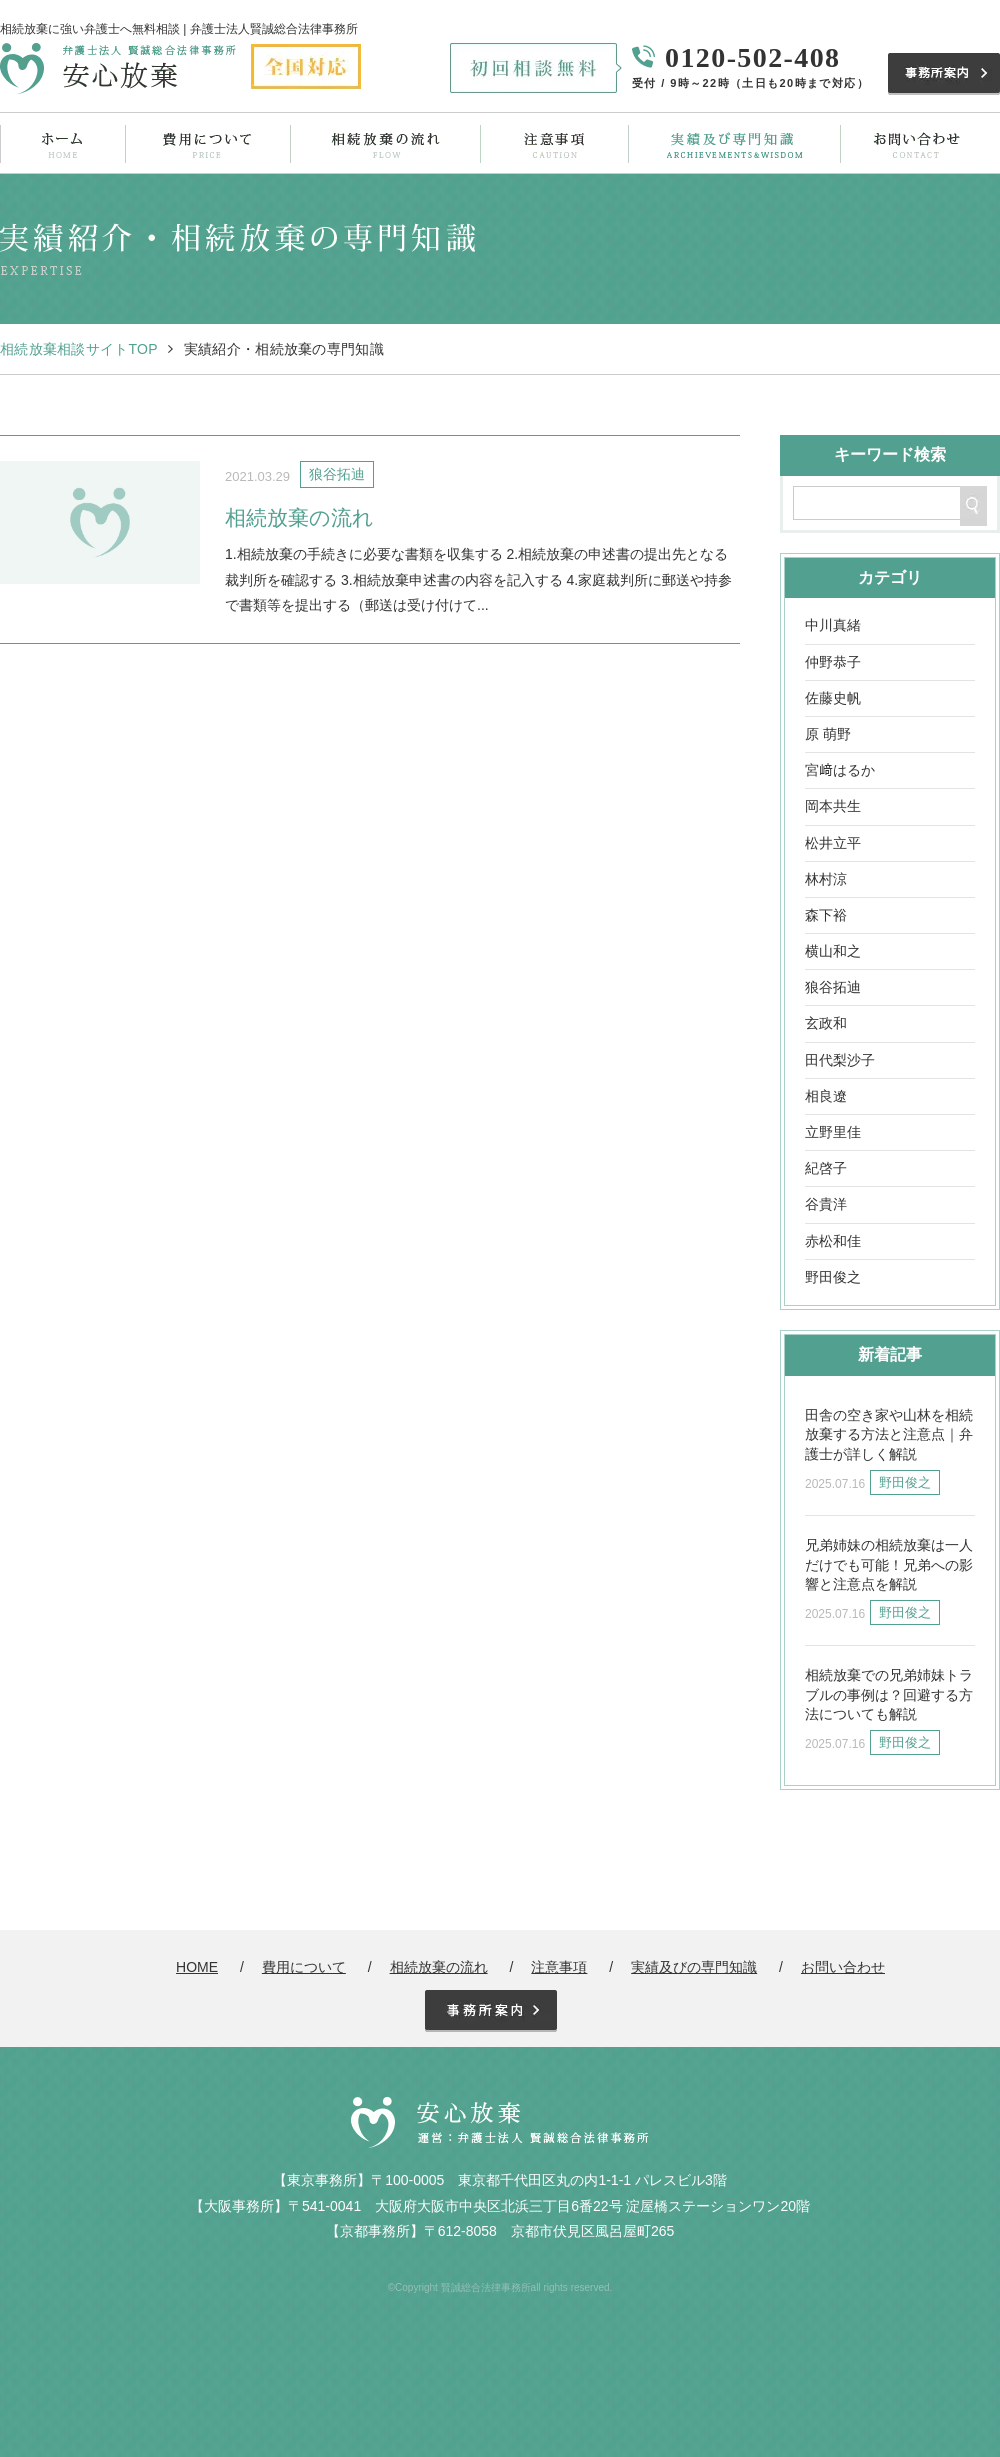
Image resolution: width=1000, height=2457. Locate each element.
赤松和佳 (833, 1241)
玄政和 (826, 1023)
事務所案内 (944, 74)
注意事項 (551, 143)
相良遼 (826, 1096)
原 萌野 (828, 734)
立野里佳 (833, 1132)
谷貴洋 (826, 1204)
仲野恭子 (833, 662)
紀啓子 (826, 1168)
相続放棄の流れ (382, 143)
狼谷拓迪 (833, 987)
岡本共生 (833, 806)
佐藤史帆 (833, 698)
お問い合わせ (916, 143)
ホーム (63, 143)
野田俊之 (833, 1277)
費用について (207, 143)
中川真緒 (833, 625)
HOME (197, 1967)
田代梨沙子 (840, 1060)
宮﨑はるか (840, 770)
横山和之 (833, 951)
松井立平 (833, 843)
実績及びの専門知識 (730, 143)
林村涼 (826, 879)
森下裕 (826, 915)
